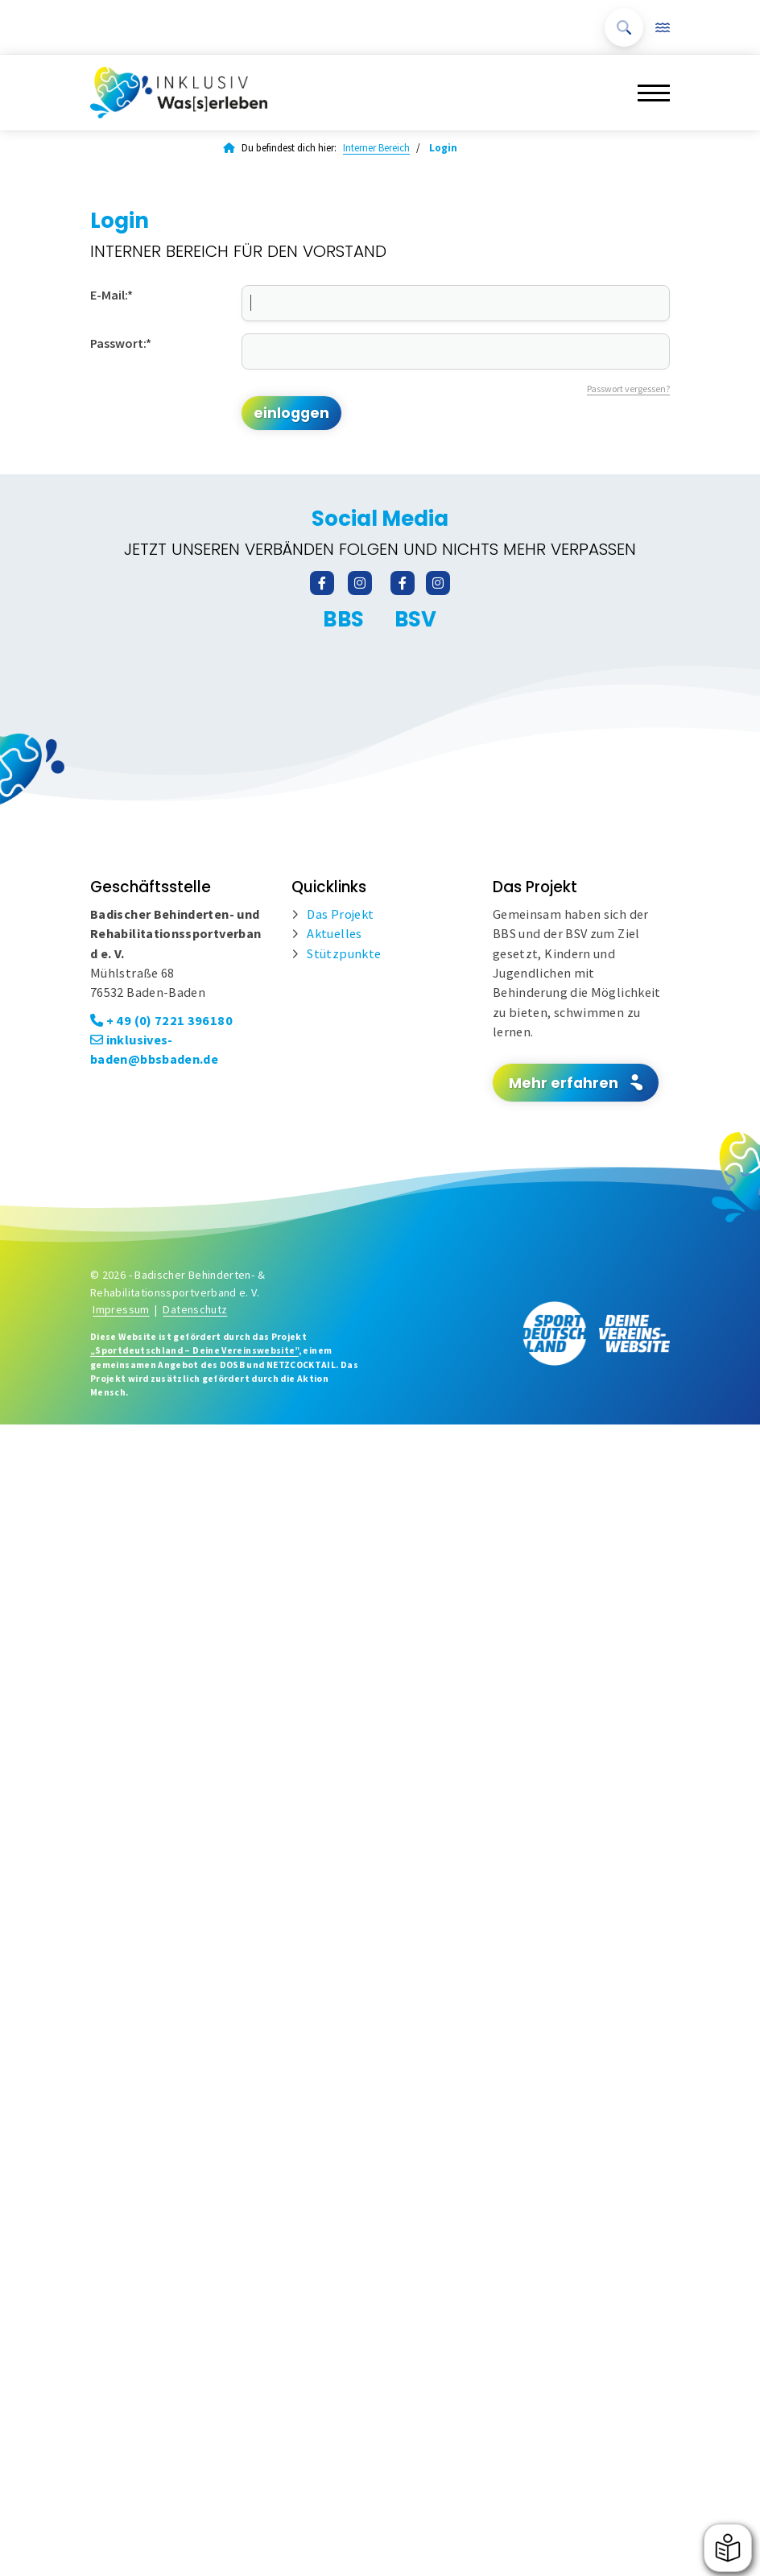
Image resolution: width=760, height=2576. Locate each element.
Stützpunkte (344, 953)
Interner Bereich (376, 148)
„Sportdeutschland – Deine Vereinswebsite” (194, 1350)
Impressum (121, 1309)
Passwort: (120, 343)
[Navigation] (648, 92)
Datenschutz (195, 1309)
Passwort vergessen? (628, 388)
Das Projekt (340, 914)
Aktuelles (334, 933)
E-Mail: (111, 295)
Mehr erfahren (563, 1083)
